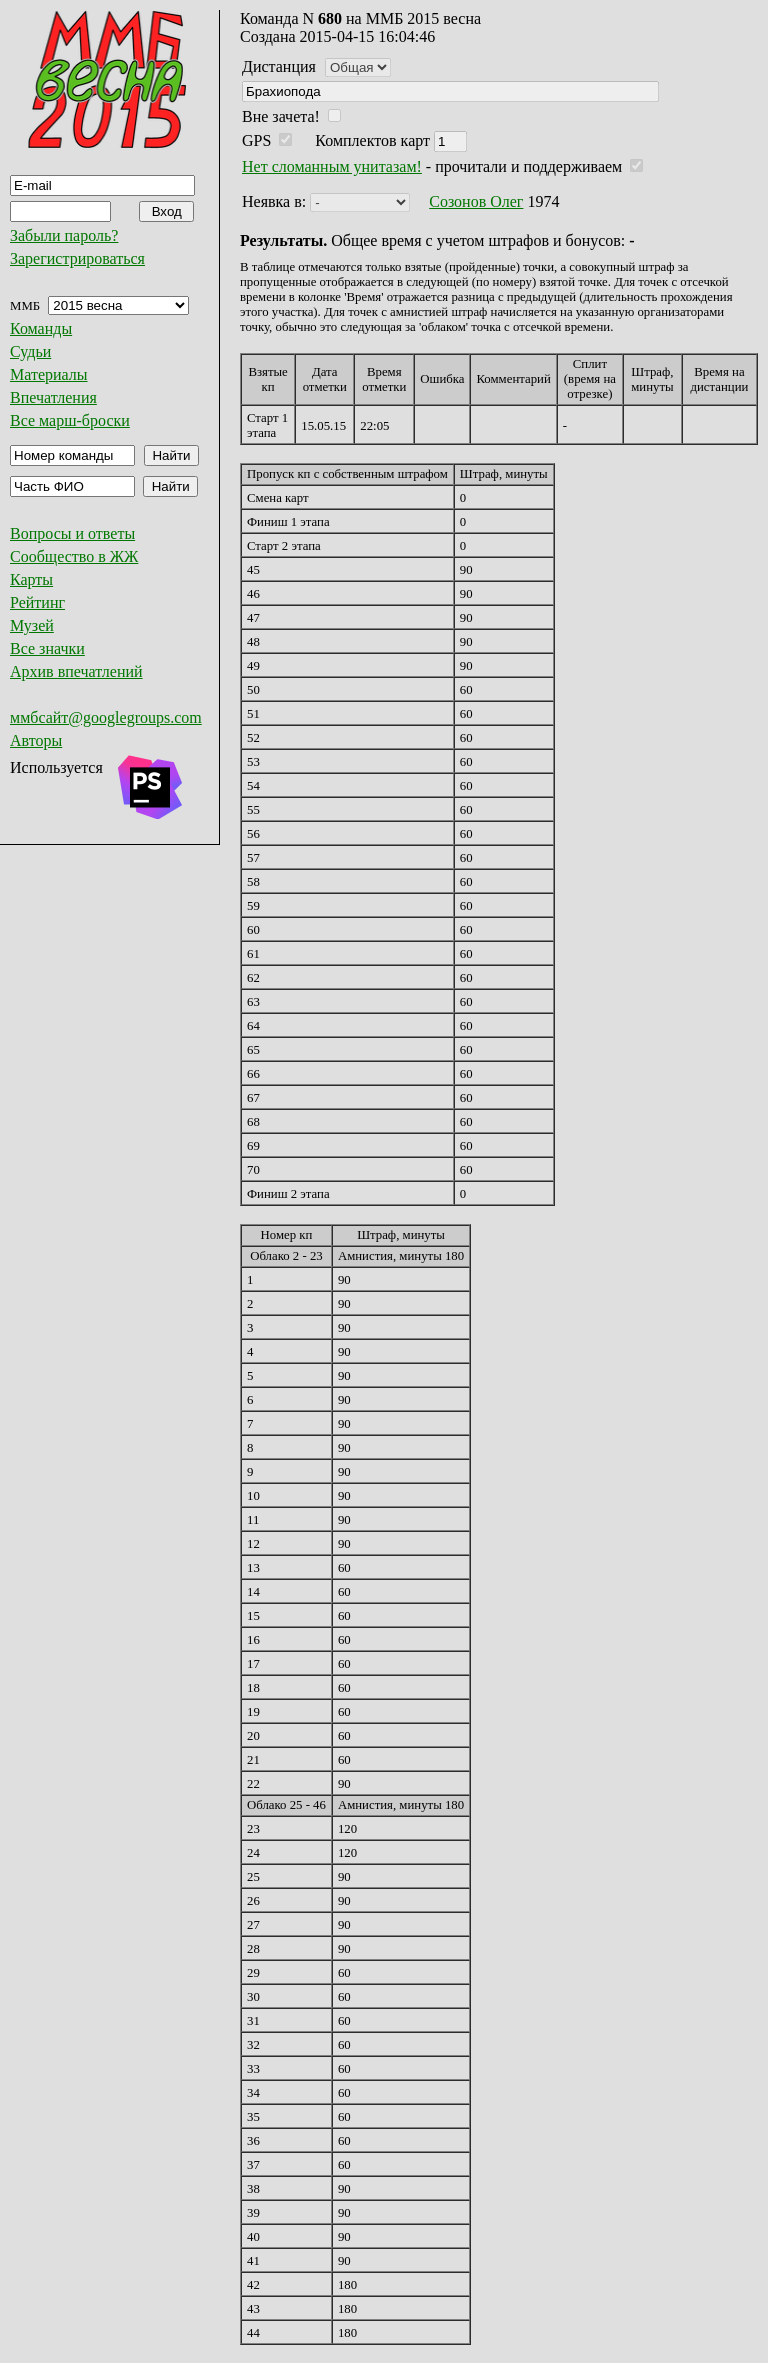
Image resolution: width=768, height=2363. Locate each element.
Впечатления (53, 397)
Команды (41, 328)
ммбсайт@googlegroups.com (106, 717)
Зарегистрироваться (77, 258)
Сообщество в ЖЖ (74, 556)
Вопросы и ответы (72, 533)
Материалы (49, 374)
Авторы (36, 740)
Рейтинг (37, 602)
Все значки (47, 648)
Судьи (30, 351)
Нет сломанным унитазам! (332, 166)
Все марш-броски (70, 420)
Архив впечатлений (76, 671)
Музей (32, 625)
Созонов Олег (476, 201)
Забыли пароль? (64, 235)
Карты (31, 579)
